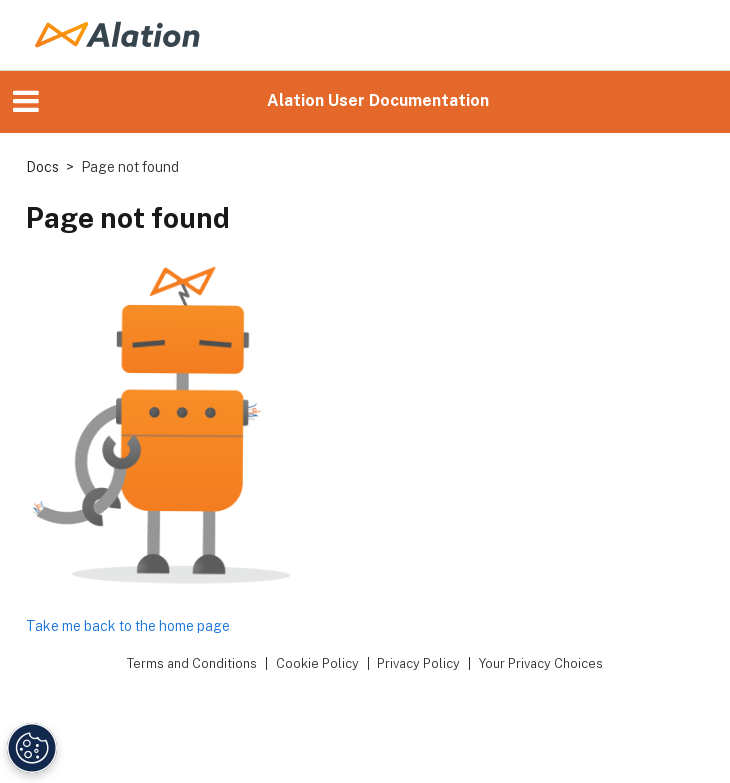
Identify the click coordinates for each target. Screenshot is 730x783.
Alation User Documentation (378, 100)
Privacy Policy (418, 663)
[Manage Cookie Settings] (32, 748)
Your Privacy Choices (541, 663)
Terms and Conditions (192, 663)
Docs (42, 167)
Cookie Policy (317, 663)
